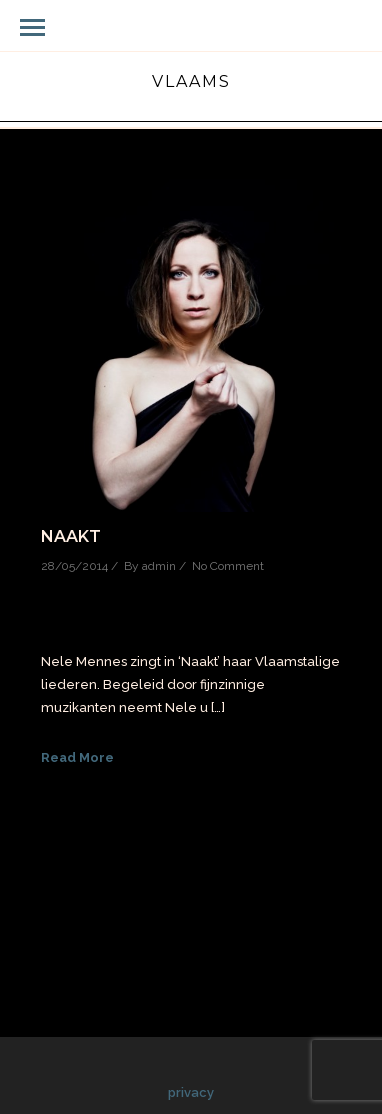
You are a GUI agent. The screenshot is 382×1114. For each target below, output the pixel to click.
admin (159, 566)
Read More (77, 757)
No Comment (228, 566)
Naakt (71, 536)
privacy (191, 1092)
